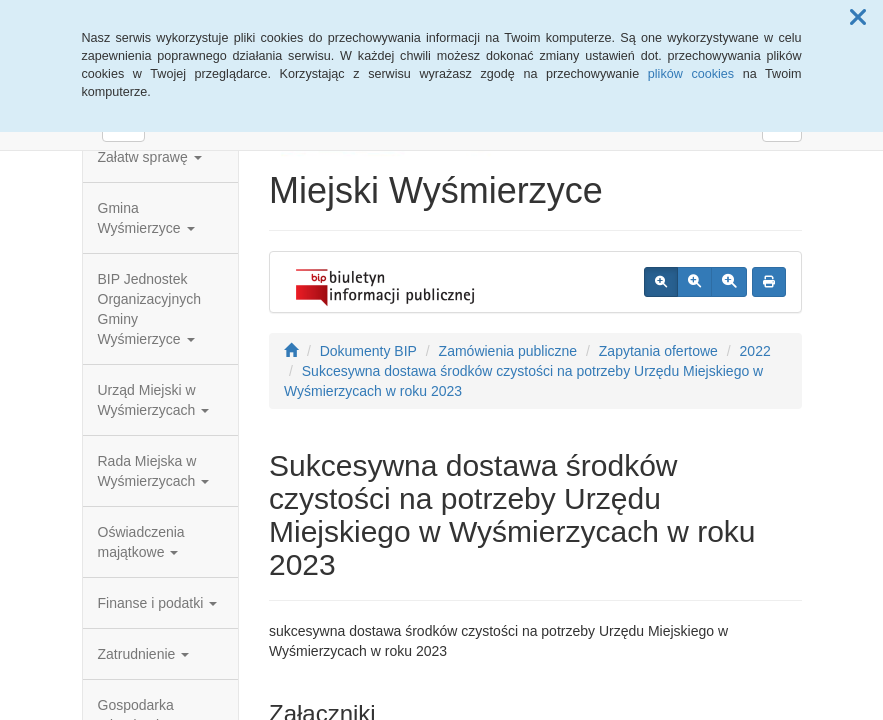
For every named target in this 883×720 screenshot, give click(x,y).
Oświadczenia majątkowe (141, 542)
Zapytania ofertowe (658, 351)
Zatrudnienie (144, 654)
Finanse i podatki (158, 603)
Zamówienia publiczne (508, 351)
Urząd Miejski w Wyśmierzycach (154, 400)
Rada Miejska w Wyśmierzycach (154, 471)
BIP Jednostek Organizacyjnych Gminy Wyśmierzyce (150, 309)
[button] (858, 18)
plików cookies (691, 74)
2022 (755, 351)
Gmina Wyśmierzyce (146, 218)
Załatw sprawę (150, 157)
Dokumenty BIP (368, 351)
